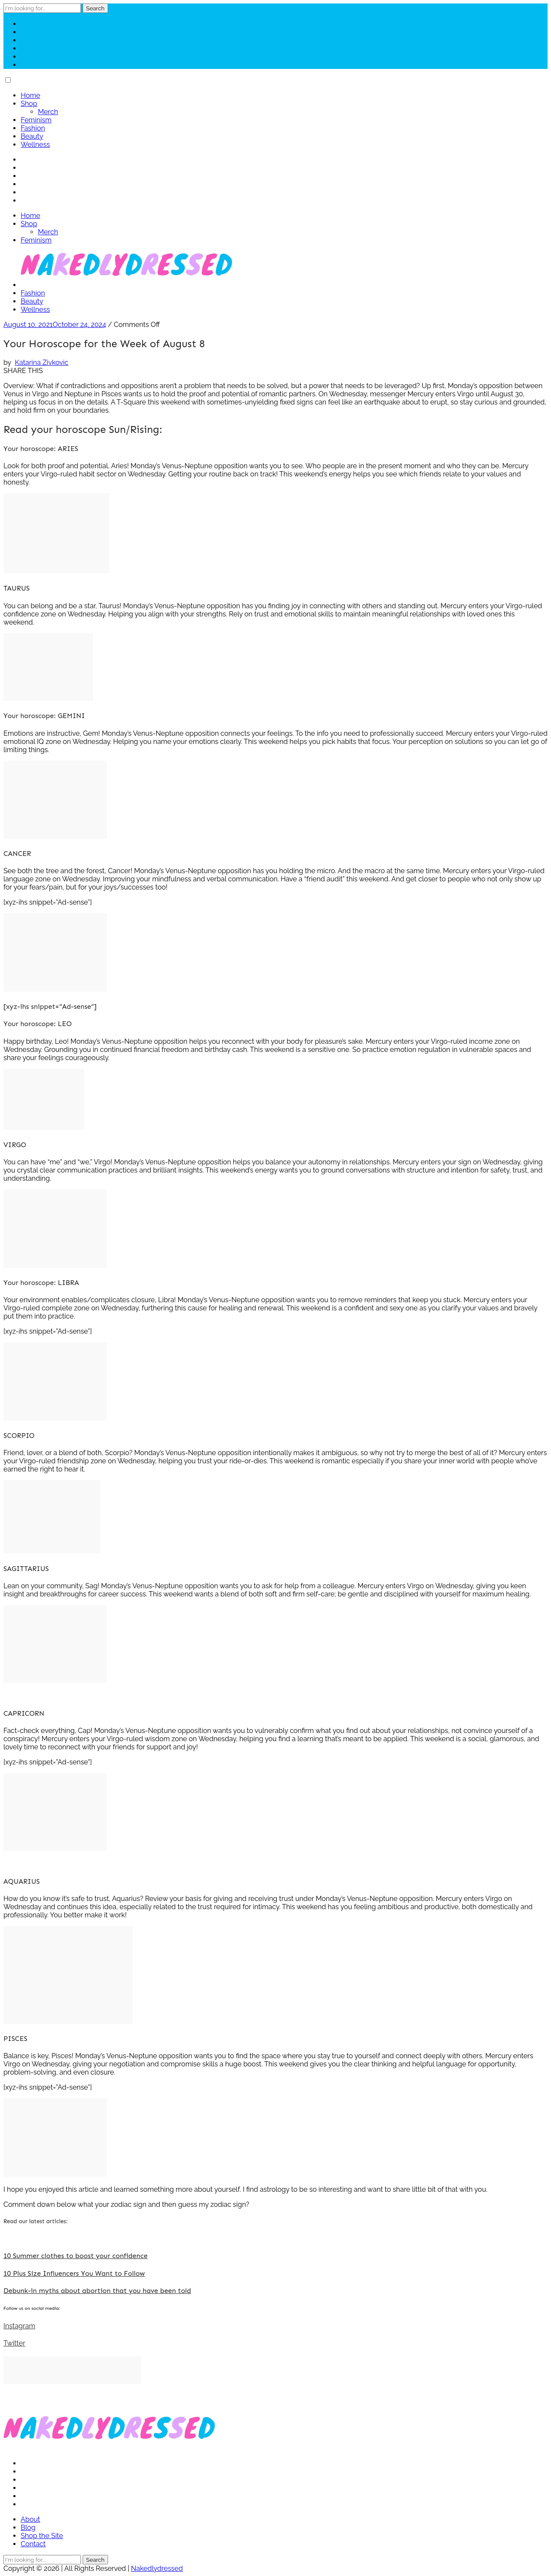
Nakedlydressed (157, 2568)
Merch (48, 112)
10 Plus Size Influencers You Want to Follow (74, 2273)
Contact (33, 2544)
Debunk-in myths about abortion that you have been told (97, 2291)
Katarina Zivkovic (41, 362)
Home (30, 95)
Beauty (32, 136)
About (30, 2519)
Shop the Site (42, 2536)
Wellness (35, 144)
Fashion (33, 128)
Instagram (19, 2326)
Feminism (36, 120)
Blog (28, 2527)
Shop (29, 104)
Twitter (14, 2343)
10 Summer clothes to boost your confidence (75, 2256)
